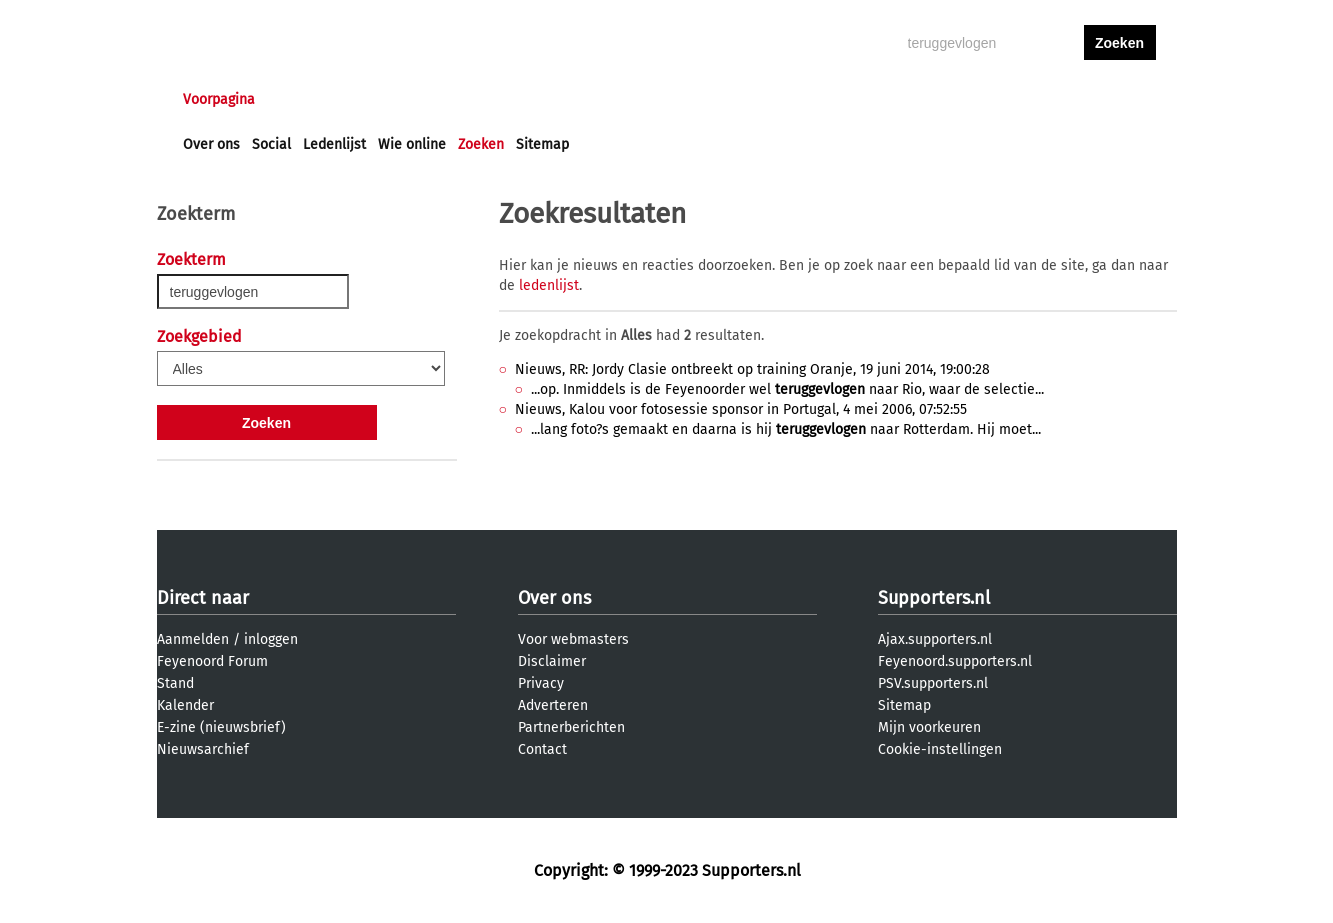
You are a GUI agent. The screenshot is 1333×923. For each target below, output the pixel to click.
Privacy (541, 683)
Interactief (460, 99)
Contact (542, 749)
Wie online (412, 144)
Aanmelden (193, 639)
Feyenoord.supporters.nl (955, 661)
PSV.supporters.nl (933, 683)
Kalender (185, 705)
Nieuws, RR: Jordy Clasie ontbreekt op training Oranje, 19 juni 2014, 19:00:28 (752, 369)
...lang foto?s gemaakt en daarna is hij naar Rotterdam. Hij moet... (786, 429)
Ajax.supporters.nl (935, 639)
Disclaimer (552, 661)
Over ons (211, 144)
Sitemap (542, 144)
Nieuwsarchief (203, 749)
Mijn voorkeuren (929, 727)
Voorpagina (219, 99)
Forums (377, 99)
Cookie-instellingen (940, 749)
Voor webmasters (573, 639)
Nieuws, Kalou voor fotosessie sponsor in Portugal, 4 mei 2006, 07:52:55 (741, 409)
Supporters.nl (934, 598)
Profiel (594, 99)
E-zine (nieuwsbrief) (221, 727)
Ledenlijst (334, 144)
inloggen (1043, 99)
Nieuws (304, 99)
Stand (175, 683)
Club (534, 99)
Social (271, 144)
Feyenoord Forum (212, 661)
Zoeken (481, 144)
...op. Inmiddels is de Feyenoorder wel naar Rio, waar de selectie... (787, 389)
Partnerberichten (571, 727)
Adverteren (553, 705)
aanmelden (1120, 99)
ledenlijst (549, 285)
